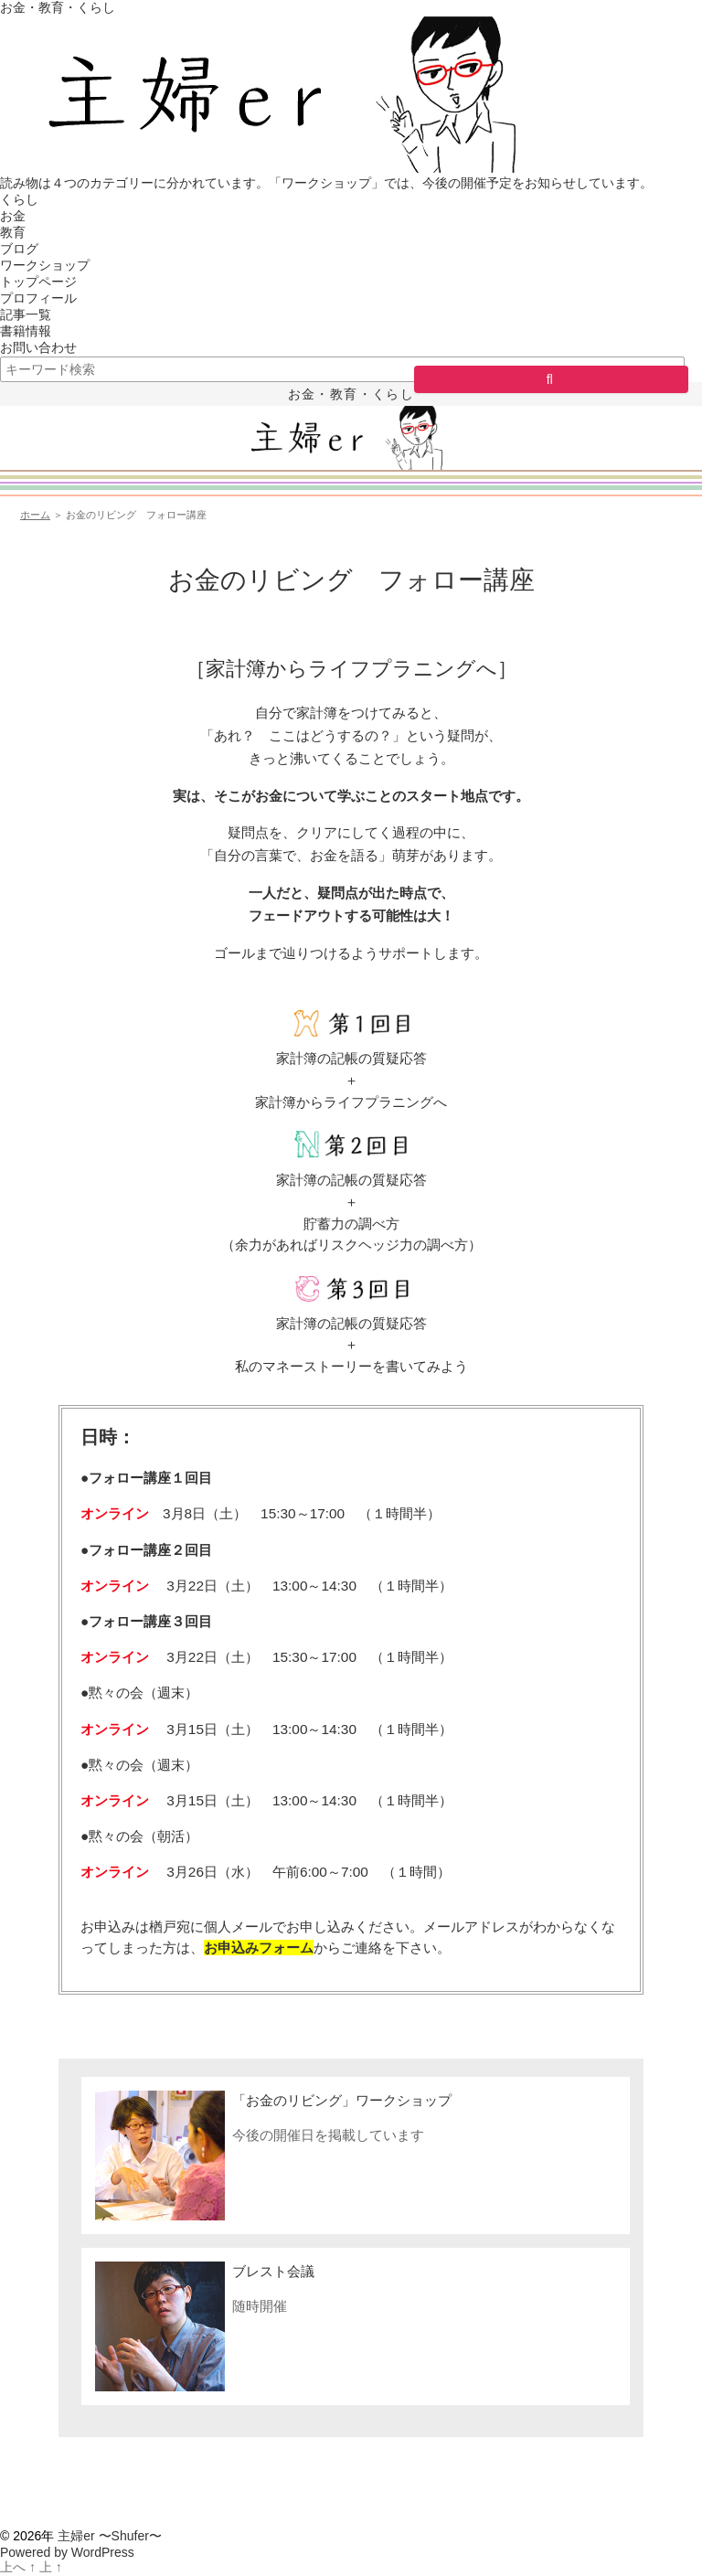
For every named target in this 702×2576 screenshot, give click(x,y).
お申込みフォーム (259, 1947)
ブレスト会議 (273, 2271)
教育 (13, 232)
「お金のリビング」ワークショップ (342, 2100)
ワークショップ (45, 265)
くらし (19, 199)
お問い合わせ (38, 347)
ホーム (35, 514)
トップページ (38, 281)
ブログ (19, 248)
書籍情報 (25, 331)
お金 (13, 215)
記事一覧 (25, 314)
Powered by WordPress (67, 2552)
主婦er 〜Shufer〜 (110, 2535)
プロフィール (38, 298)
